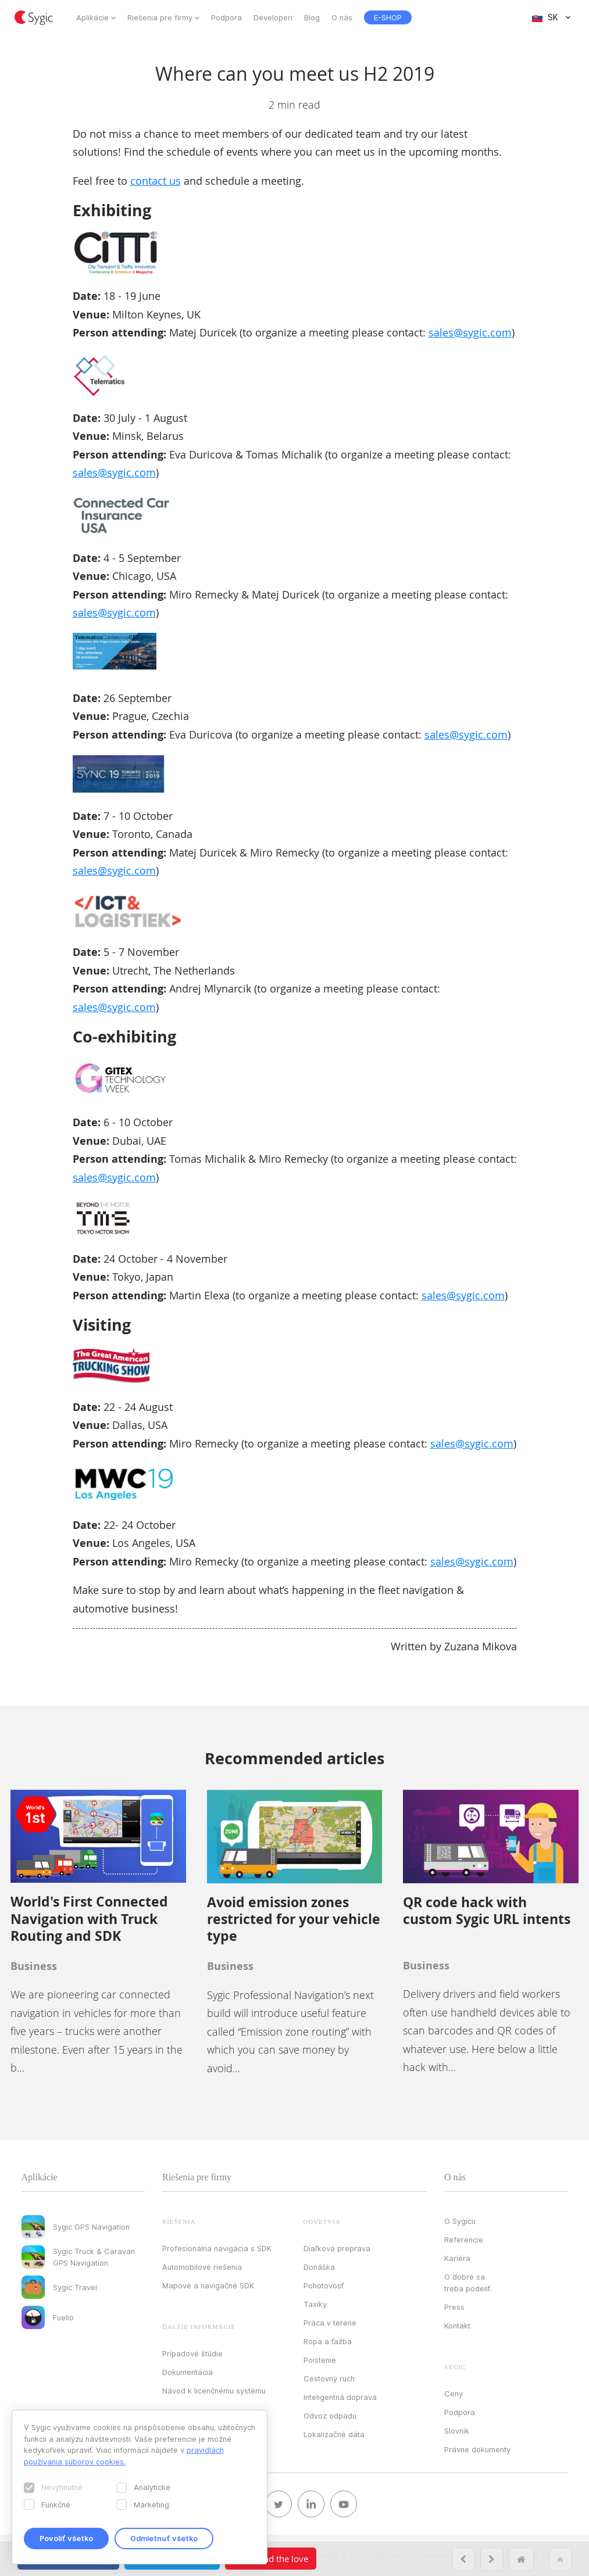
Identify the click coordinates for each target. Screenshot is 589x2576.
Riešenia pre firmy (159, 17)
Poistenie (320, 2359)
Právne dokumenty (477, 2449)
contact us (155, 181)
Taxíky (315, 2304)
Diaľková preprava (337, 2248)
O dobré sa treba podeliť (467, 2282)
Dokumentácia (187, 2372)
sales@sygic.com (470, 332)
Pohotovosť (324, 2285)
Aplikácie (92, 17)
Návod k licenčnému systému (214, 2390)
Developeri (273, 17)
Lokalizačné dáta (334, 2434)
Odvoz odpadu (330, 2415)
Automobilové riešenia (202, 2267)
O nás (341, 17)
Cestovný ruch (329, 2378)
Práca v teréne (330, 2322)
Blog (312, 17)
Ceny (453, 2393)
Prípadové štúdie (192, 2353)
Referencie (463, 2239)
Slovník (456, 2430)
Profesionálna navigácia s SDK (217, 2248)
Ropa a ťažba (328, 2341)
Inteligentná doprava (340, 2397)
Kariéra (457, 2258)
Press (454, 2307)
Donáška (319, 2267)
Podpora (226, 17)
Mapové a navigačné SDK (208, 2285)
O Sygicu (460, 2221)
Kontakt (457, 2325)
